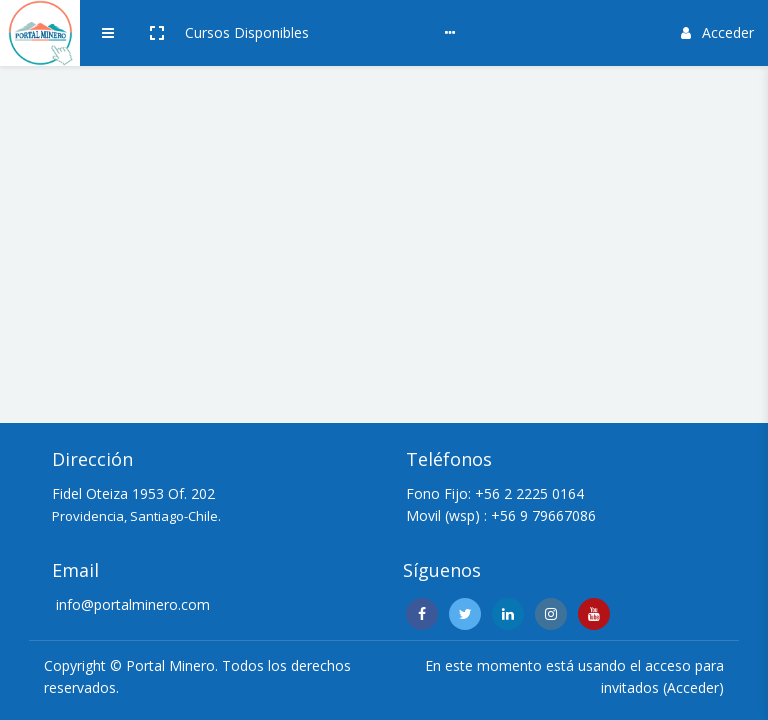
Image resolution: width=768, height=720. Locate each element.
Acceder (717, 32)
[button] (157, 33)
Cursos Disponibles (247, 32)
